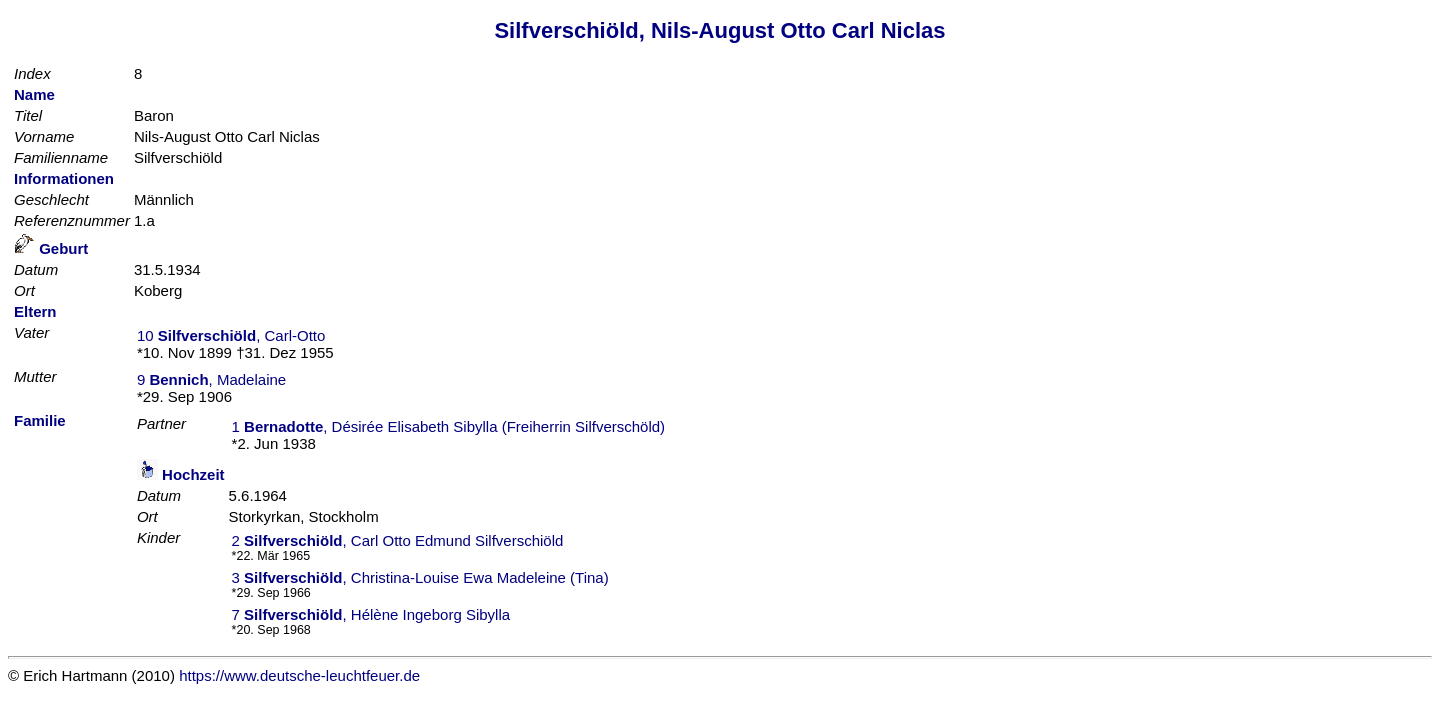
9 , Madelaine (211, 379)
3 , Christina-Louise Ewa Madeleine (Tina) (420, 577)
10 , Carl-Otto (231, 335)
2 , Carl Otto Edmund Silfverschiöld (398, 540)
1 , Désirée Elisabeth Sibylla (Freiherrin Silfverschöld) (449, 426)
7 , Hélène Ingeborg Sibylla (371, 614)
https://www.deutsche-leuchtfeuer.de (299, 675)
